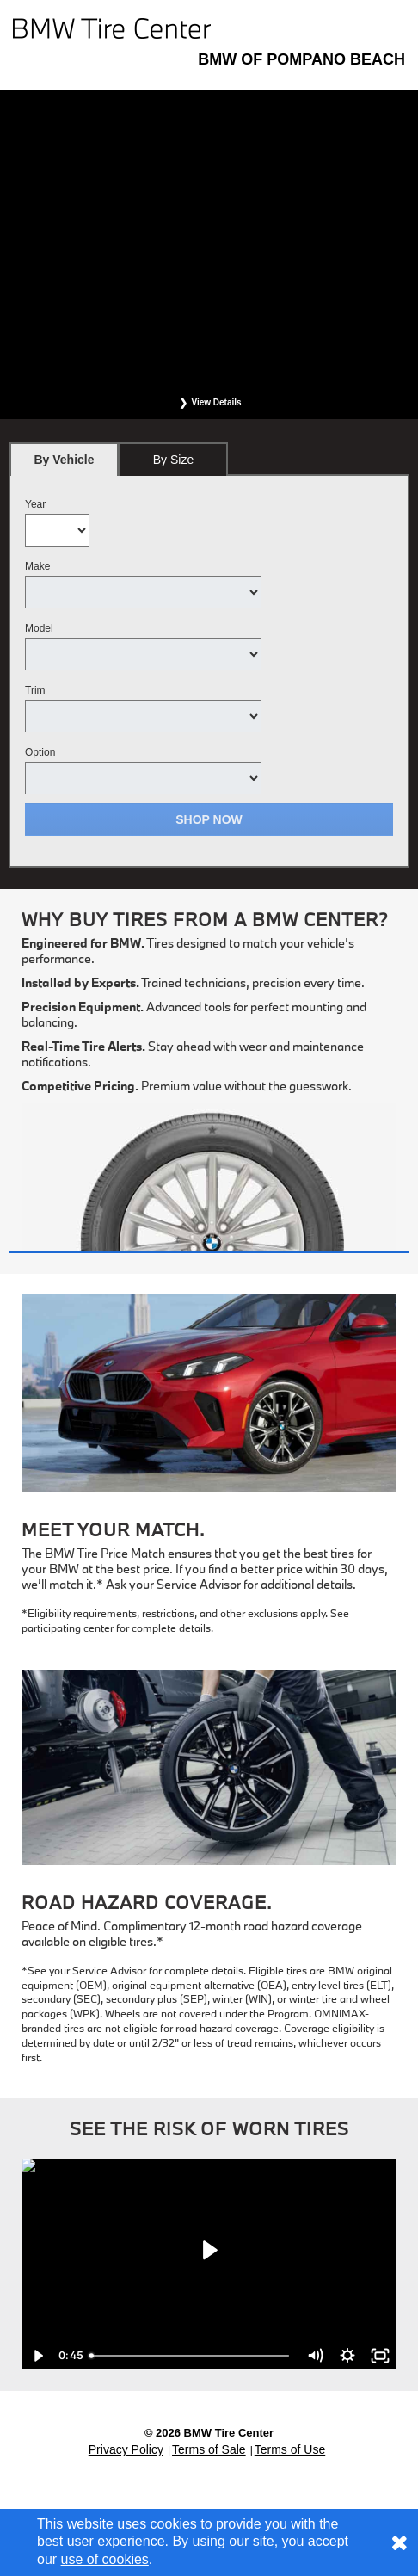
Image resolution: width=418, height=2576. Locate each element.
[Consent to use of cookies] (399, 2542)
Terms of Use (290, 2449)
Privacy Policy (126, 2449)
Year (35, 504)
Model (39, 628)
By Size (173, 459)
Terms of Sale (209, 2449)
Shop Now (209, 819)
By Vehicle (64, 464)
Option (40, 752)
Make (37, 566)
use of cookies (105, 2559)
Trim (35, 690)
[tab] (64, 459)
